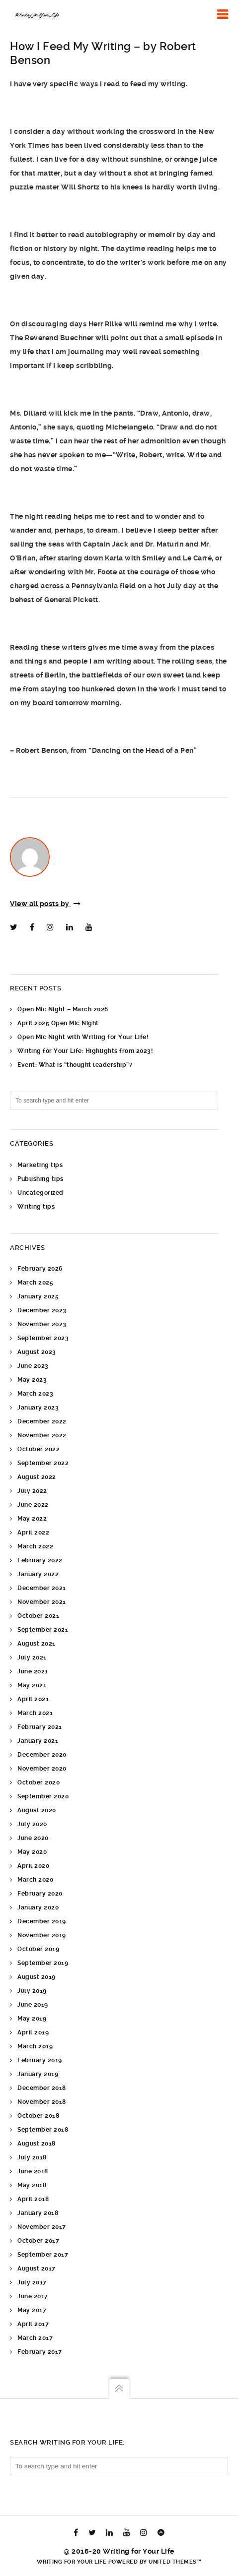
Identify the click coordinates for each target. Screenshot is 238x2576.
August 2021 (36, 1643)
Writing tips (36, 1206)
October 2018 (38, 2115)
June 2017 (32, 2296)
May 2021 (31, 1685)
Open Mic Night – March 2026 (62, 1009)
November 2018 (41, 2101)
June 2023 (33, 1365)
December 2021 (41, 1588)
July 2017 (32, 2282)
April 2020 (33, 1865)
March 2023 (35, 1393)
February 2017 (39, 2351)
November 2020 (42, 1768)
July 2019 (32, 1990)
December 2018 (41, 2088)
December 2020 (42, 1754)
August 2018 (36, 2143)
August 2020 (36, 1810)
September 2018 (42, 2129)
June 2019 (32, 2004)
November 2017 (41, 2226)
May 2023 (32, 1379)
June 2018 (32, 2171)
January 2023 (38, 1407)
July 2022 (32, 1490)
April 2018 (33, 2199)
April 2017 (33, 2324)
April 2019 (33, 2032)
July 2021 (32, 1657)
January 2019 (37, 2074)
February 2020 (40, 1893)
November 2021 (41, 1601)
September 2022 (43, 1463)
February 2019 (39, 2060)
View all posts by (45, 904)
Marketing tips (40, 1165)
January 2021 (37, 1740)
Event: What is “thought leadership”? (74, 1064)
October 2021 (38, 1615)
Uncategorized (40, 1192)
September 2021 (42, 1629)
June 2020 (33, 1838)
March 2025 (35, 1282)
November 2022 (42, 1435)
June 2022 (33, 1504)
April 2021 (33, 1699)
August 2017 (36, 2268)
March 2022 (35, 1546)
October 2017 (38, 2240)
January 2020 (38, 1907)
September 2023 (43, 1338)
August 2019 (36, 1976)
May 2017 (31, 2310)
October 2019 (38, 1949)
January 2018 (37, 2212)
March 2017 (35, 2337)
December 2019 (41, 1921)
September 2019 (42, 1963)
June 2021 (32, 1671)
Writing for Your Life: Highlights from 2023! (85, 1050)
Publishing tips (40, 1178)
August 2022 (36, 1476)
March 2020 (35, 1879)
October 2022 (38, 1449)
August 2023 (36, 1352)
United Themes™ (175, 2562)
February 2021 (39, 1726)
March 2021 (35, 1713)
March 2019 (35, 2046)
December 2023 (42, 1310)
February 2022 (40, 1560)
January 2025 (38, 1296)
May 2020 (32, 1851)
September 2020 (43, 1796)
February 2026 (40, 1268)
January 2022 (38, 1574)
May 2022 (32, 1518)
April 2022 (33, 1532)
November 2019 (41, 1935)
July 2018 (32, 2157)
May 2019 (31, 2018)
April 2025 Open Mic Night (58, 1023)
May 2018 (31, 2185)
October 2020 (38, 1782)
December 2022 (42, 1421)
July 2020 (32, 1824)
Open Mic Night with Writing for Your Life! (82, 1037)
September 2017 (42, 2254)
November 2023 (42, 1324)
